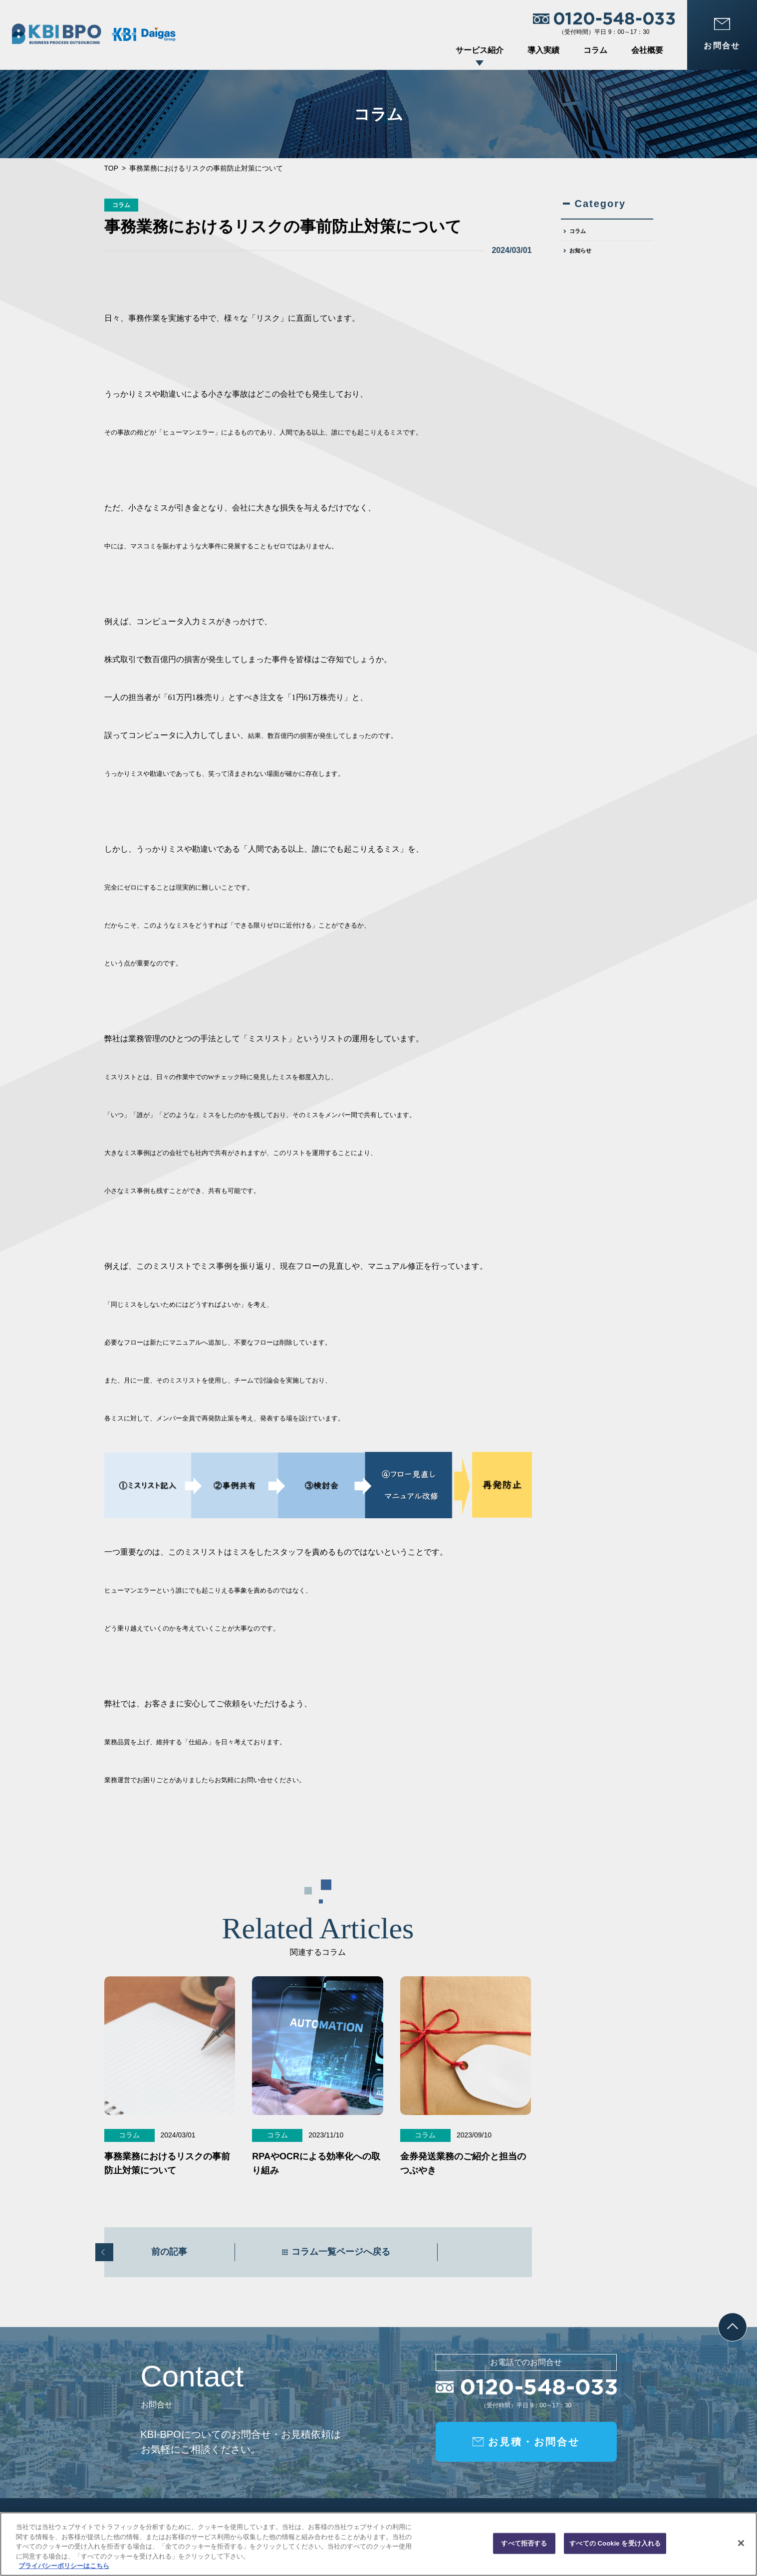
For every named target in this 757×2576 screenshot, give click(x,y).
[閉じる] (741, 2543)
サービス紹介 (480, 50)
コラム (595, 50)
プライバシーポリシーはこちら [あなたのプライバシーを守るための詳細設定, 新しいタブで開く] (63, 2566)
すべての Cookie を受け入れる (615, 2543)
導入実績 (543, 50)
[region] (378, 2544)
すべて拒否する (524, 2543)
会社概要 (647, 50)
